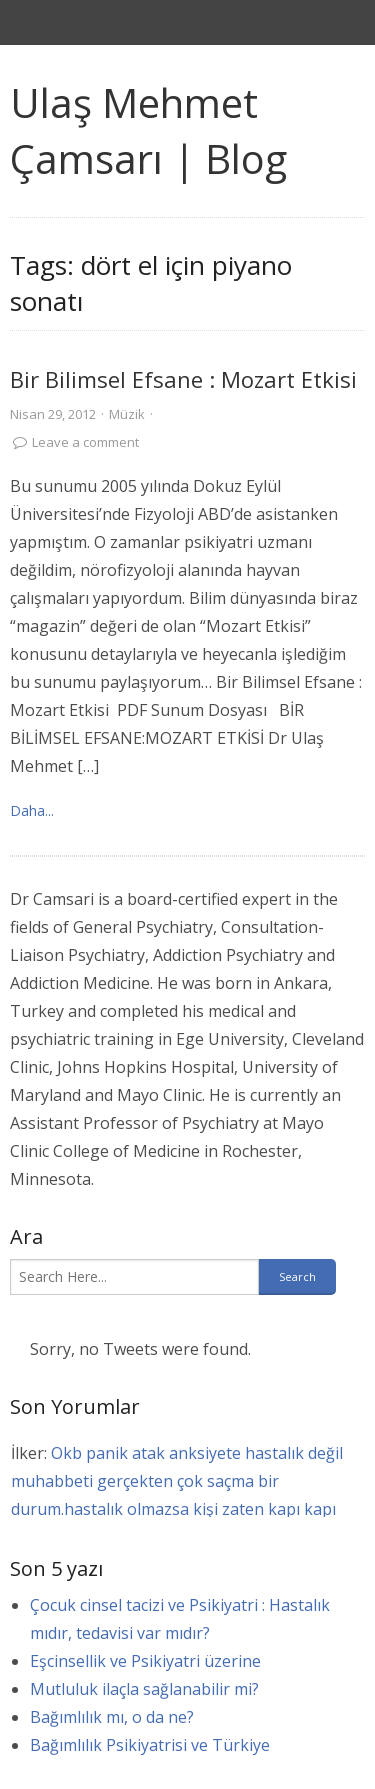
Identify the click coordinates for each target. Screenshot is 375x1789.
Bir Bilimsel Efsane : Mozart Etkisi (183, 379)
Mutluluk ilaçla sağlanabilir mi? (144, 1689)
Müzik (127, 414)
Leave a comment (85, 442)
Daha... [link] (32, 810)
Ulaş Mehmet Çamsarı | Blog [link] (148, 130)
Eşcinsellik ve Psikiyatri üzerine (145, 1661)
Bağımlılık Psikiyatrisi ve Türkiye (150, 1745)
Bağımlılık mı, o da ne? (112, 1717)
